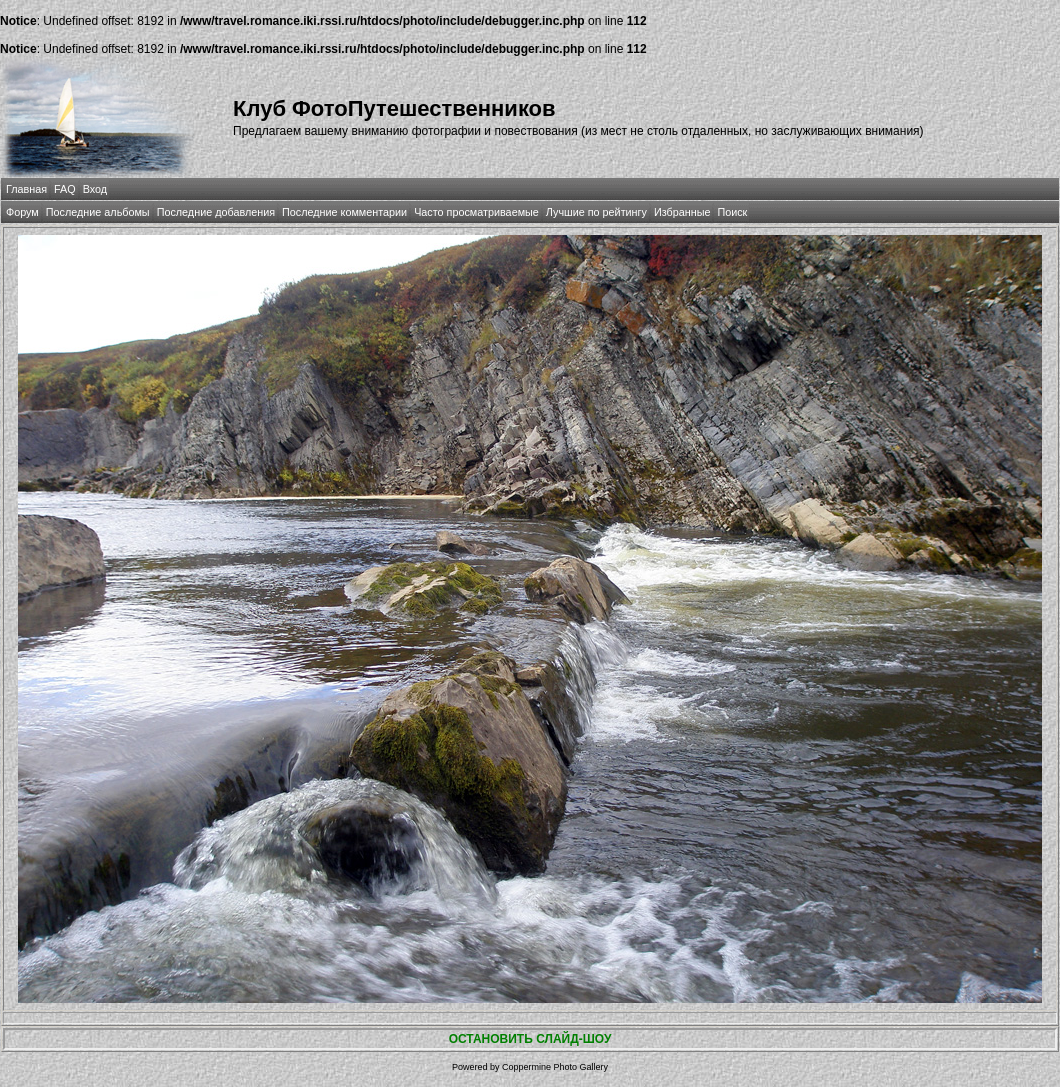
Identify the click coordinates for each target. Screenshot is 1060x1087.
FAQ (65, 189)
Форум (22, 212)
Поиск (732, 212)
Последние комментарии (344, 212)
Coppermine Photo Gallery (555, 1067)
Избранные (682, 212)
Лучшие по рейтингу (596, 212)
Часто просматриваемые (476, 212)
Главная (26, 189)
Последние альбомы (98, 212)
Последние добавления (216, 212)
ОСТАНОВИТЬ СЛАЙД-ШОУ (530, 1039)
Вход (95, 189)
